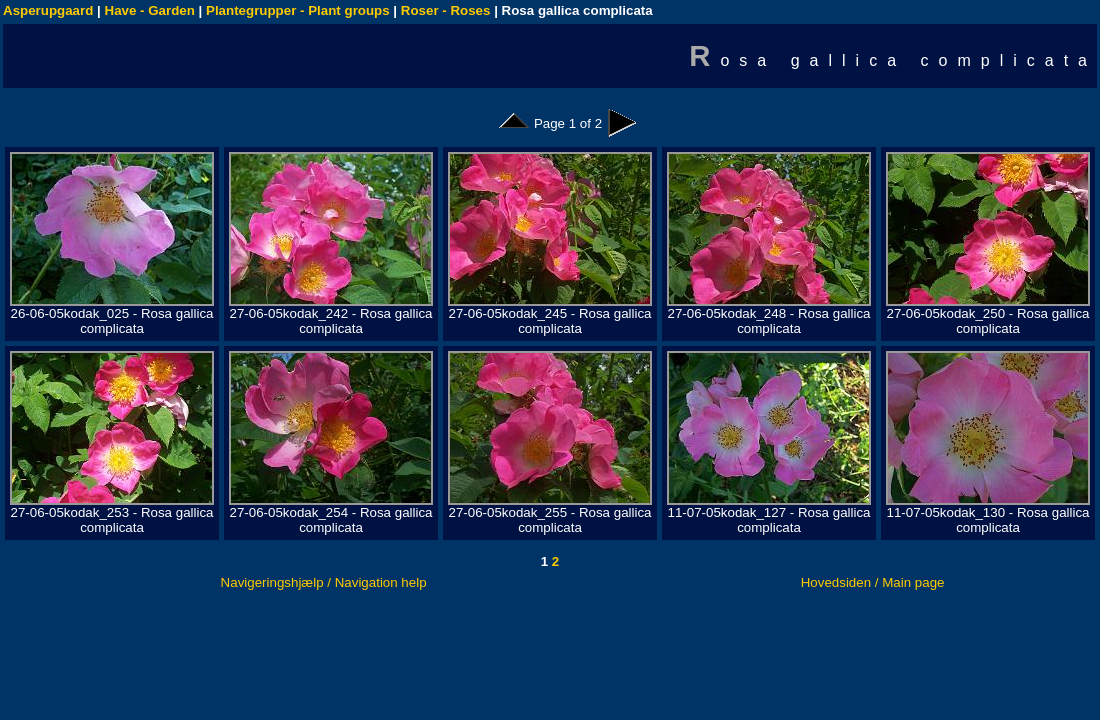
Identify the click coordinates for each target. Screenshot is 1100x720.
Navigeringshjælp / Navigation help (324, 582)
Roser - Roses (446, 10)
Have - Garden (150, 10)
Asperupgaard (48, 10)
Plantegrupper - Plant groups (298, 10)
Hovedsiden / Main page (873, 582)
